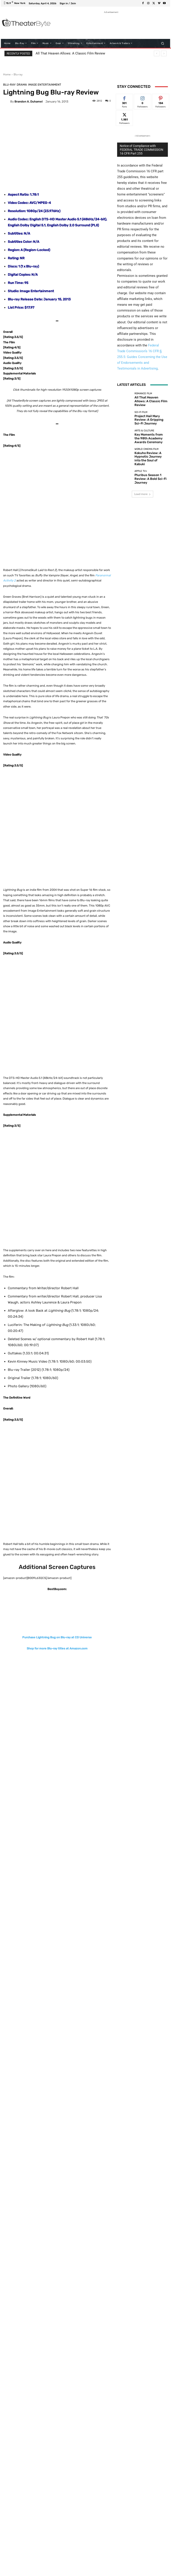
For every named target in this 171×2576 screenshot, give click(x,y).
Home (7, 74)
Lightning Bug (83, 2328)
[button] (162, 43)
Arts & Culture (92, 2428)
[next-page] (13, 2449)
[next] (164, 53)
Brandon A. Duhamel (28, 101)
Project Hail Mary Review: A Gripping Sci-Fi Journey (57, 2436)
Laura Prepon (63, 2328)
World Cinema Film (146, 450)
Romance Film (20, 2430)
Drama (22, 84)
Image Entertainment (44, 84)
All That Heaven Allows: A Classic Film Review (70, 53)
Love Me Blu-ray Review (22, 2376)
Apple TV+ (140, 470)
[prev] (156, 53)
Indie (47, 2328)
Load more (142, 490)
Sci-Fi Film (56, 2430)
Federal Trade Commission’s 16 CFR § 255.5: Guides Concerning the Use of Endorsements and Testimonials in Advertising (142, 356)
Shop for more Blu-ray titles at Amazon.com (57, 1430)
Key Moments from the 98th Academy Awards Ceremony (93, 2434)
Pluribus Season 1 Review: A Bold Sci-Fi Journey (151, 476)
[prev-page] (6, 2449)
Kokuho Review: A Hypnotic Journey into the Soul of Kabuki (150, 457)
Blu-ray (18, 74)
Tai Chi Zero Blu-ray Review (89, 2376)
